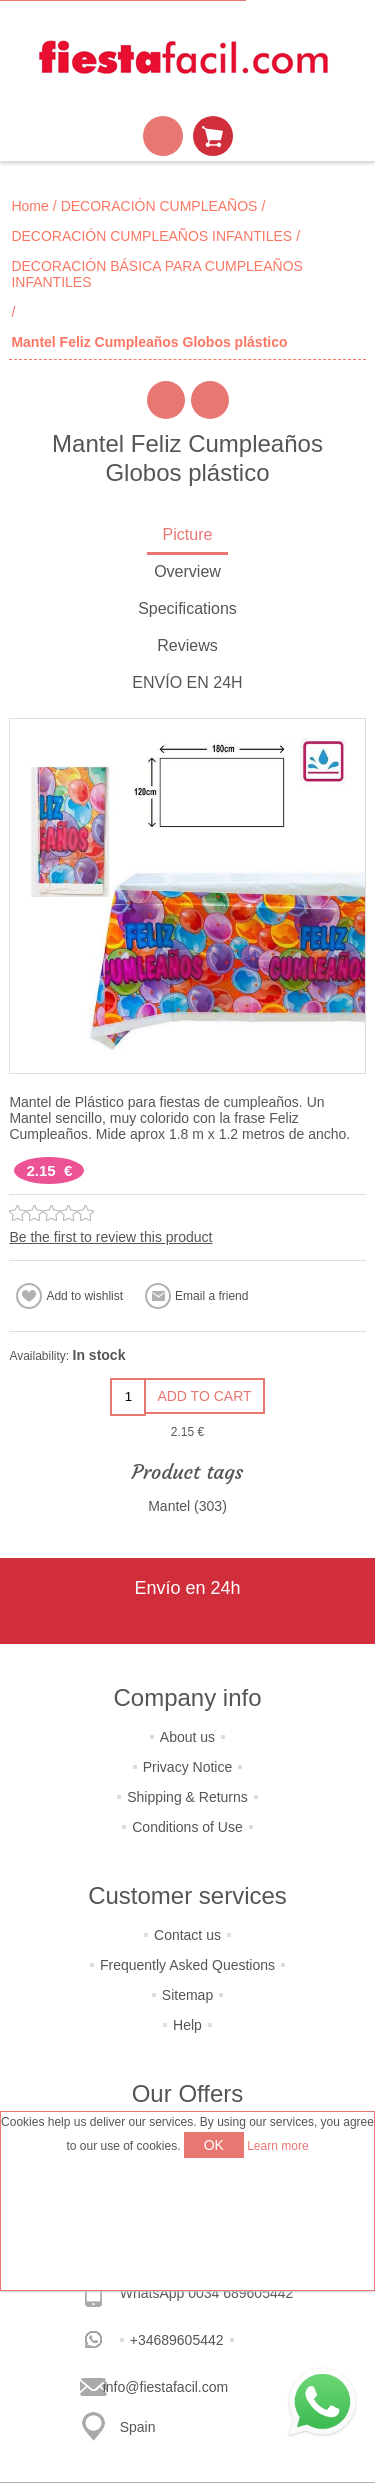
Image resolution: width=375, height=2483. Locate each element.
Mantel (169, 1506)
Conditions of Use (187, 1827)
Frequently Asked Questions (187, 1965)
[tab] (187, 536)
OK (214, 2145)
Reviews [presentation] (187, 645)
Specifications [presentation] (187, 608)
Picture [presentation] (188, 534)
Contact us (187, 1935)
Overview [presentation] (187, 571)
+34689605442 (177, 2340)
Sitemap (187, 1995)
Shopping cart (213, 136)
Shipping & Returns (187, 1797)
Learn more (277, 2146)
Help (187, 2025)
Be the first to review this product (110, 1237)
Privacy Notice (187, 1767)
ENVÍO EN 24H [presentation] (187, 682)
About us (187, 1737)
